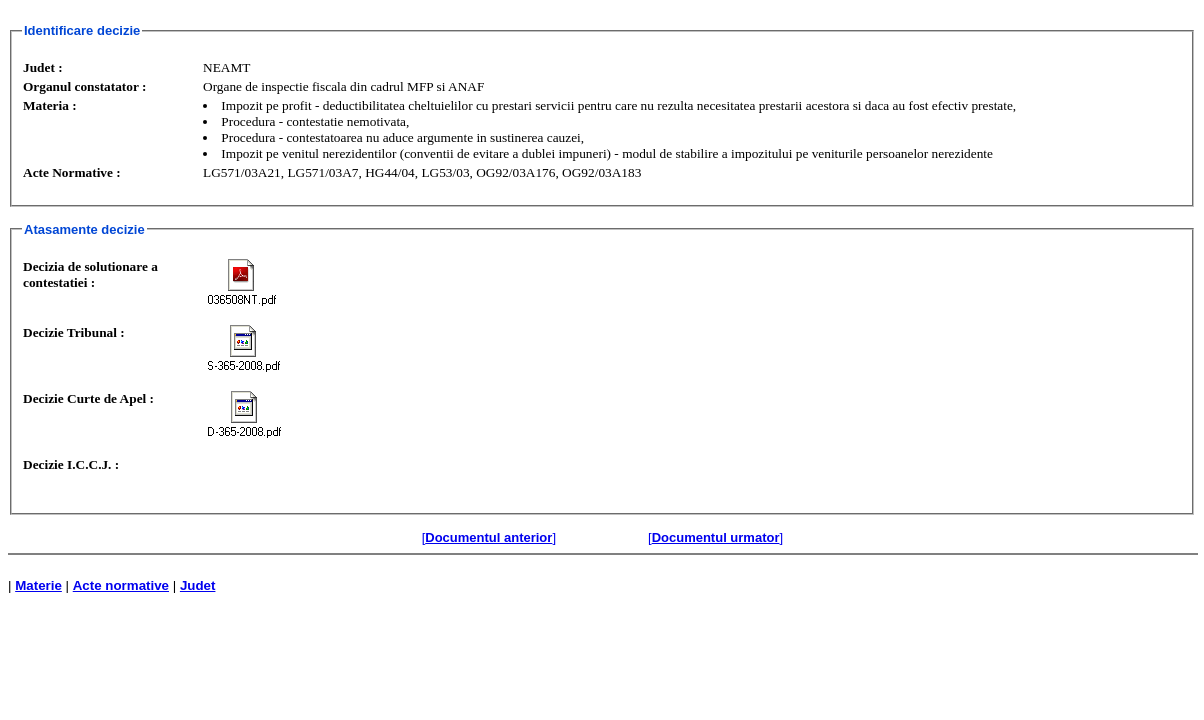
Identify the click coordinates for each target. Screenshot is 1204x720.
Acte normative (121, 585)
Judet (198, 585)
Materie (38, 585)
